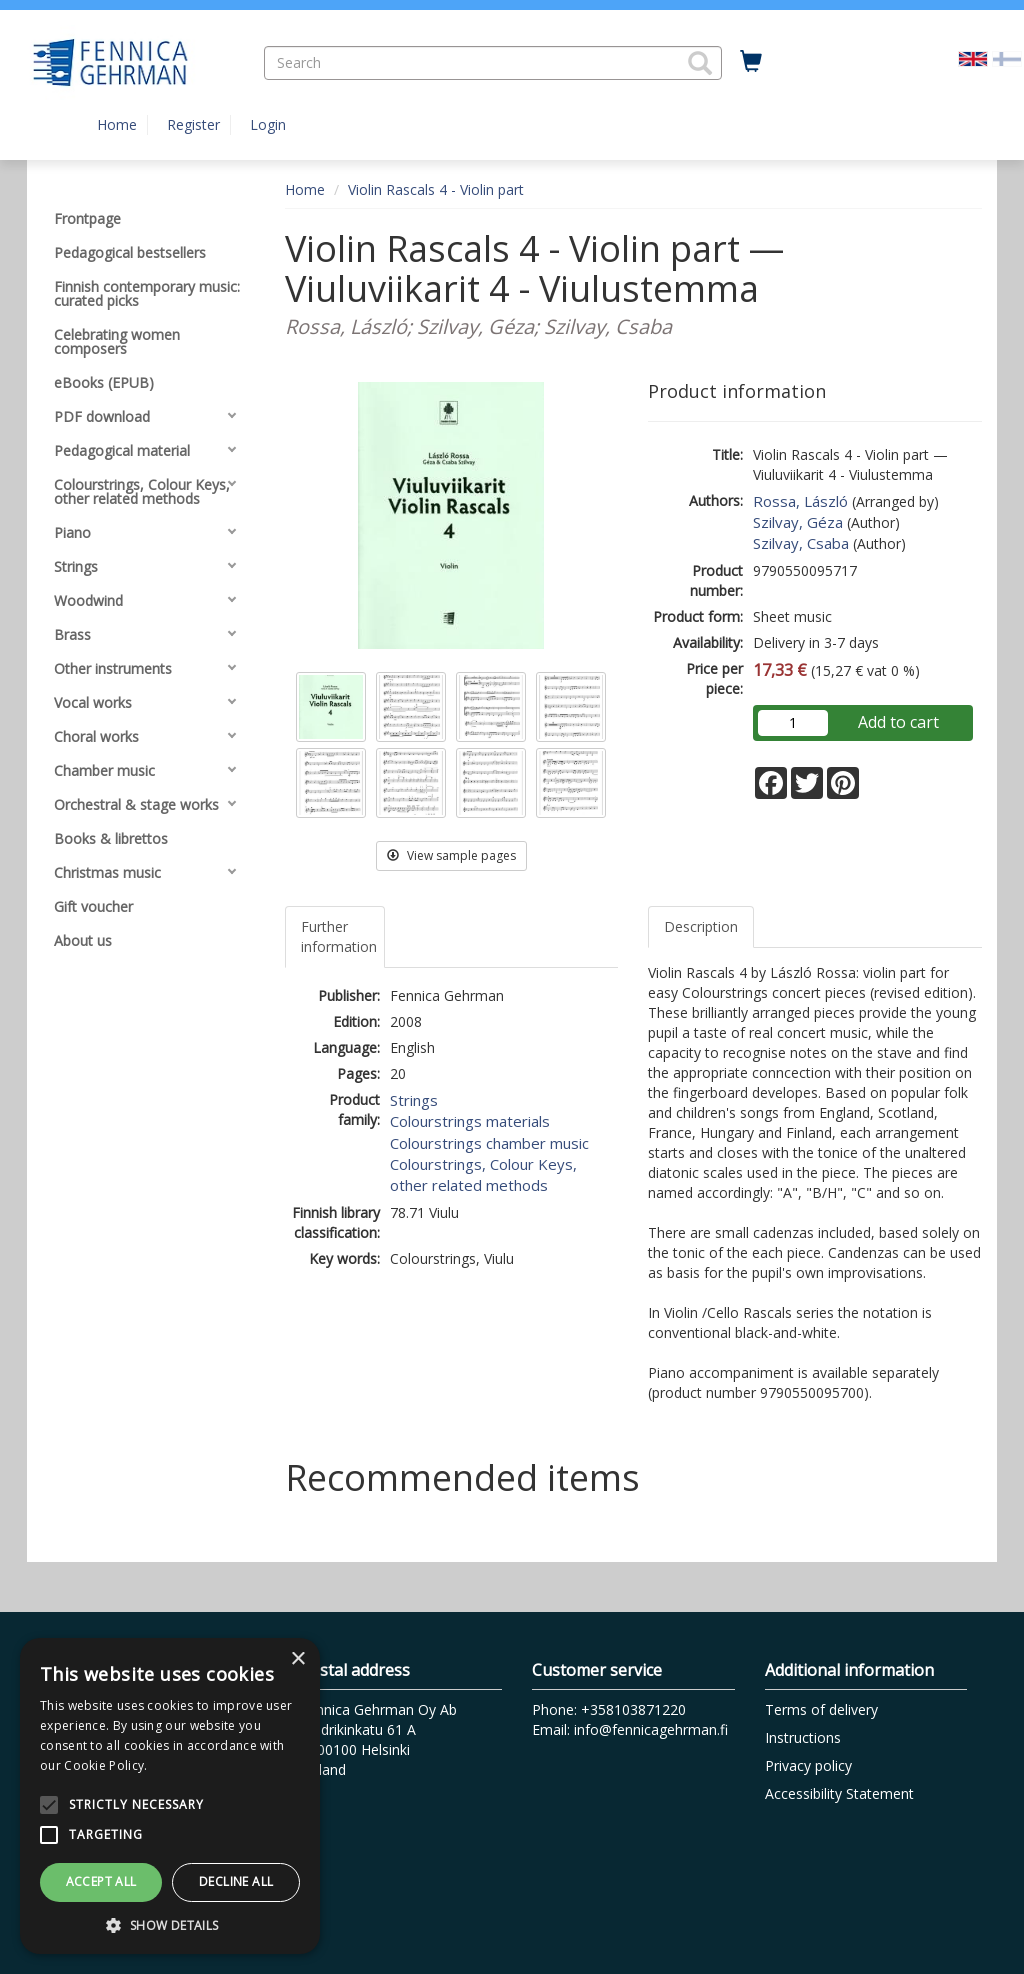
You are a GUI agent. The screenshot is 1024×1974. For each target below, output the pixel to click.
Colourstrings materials (470, 1121)
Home (117, 124)
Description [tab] (701, 926)
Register (193, 124)
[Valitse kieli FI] (1007, 57)
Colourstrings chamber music (489, 1143)
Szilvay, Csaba (801, 543)
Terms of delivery (821, 1709)
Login (268, 124)
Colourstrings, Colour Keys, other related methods (483, 1174)
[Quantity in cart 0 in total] (751, 62)
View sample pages (451, 855)
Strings (414, 1100)
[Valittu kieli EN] (973, 57)
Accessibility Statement (839, 1793)
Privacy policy (808, 1765)
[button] (700, 63)
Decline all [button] (236, 1881)
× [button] (297, 1659)
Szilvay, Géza (798, 522)
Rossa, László (800, 501)
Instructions (803, 1737)
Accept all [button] (101, 1881)
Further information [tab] (339, 936)
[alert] (170, 1796)
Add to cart (898, 722)
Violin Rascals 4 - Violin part (436, 189)
